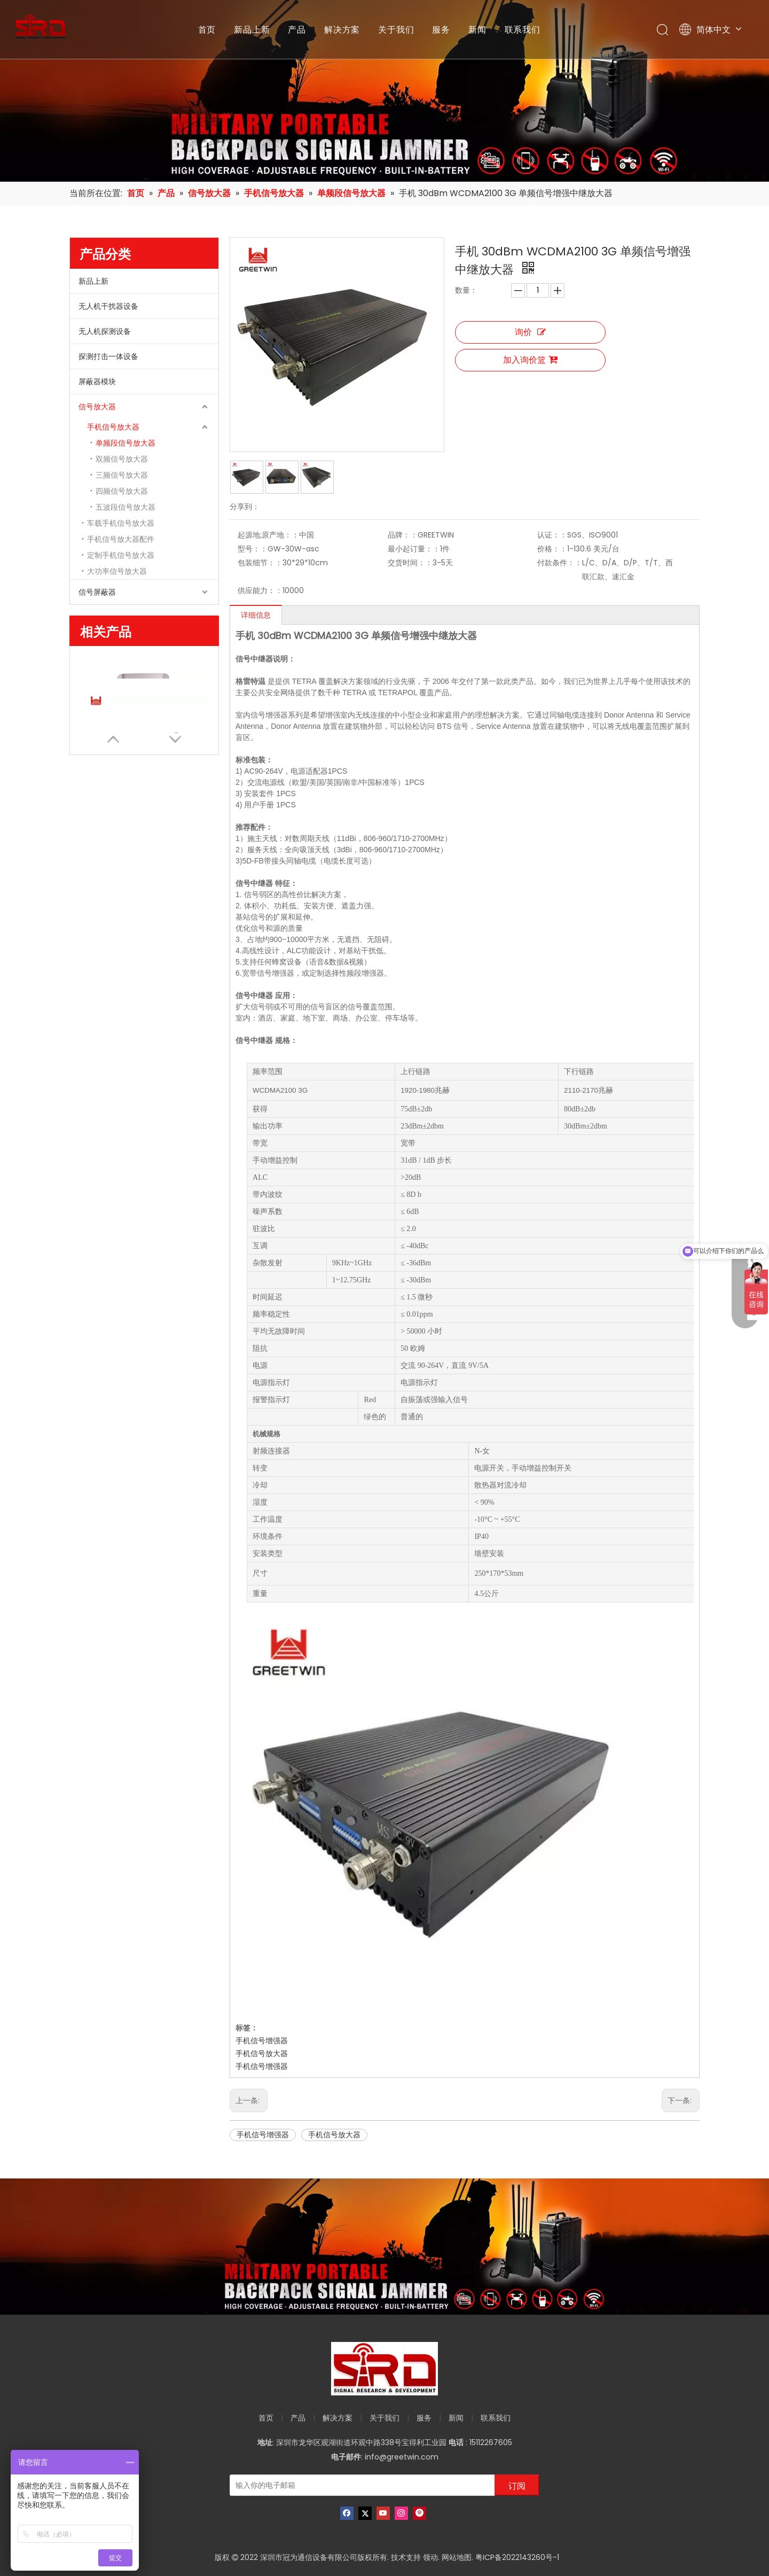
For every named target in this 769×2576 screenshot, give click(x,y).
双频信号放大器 (122, 459)
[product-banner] (384, 2246)
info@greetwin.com (401, 2457)
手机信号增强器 (262, 2040)
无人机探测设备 (105, 331)
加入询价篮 (530, 360)
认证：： (552, 535)
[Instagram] (401, 2513)
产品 (297, 29)
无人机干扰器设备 (108, 306)
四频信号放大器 (122, 491)
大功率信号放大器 (117, 571)
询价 (530, 332)
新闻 (477, 29)
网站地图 (457, 2557)
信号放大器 (97, 406)
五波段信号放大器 (125, 507)
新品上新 (252, 29)
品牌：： (403, 535)
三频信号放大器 (122, 475)
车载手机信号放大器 (120, 523)
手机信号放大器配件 (120, 539)
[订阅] (517, 2485)
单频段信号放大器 (125, 443)
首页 (207, 29)
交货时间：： (410, 562)
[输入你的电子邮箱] (360, 2485)
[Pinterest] (419, 2513)
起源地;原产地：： (268, 535)
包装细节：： (260, 562)
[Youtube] (383, 2513)
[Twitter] (365, 2513)
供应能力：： (260, 590)
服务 (441, 29)
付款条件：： (559, 562)
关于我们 (396, 29)
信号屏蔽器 (97, 592)
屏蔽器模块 (97, 381)
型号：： (253, 548)
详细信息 (256, 615)
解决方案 (342, 29)
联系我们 (522, 29)
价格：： (552, 548)
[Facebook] (347, 2513)
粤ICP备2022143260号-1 (517, 2557)
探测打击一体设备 (108, 356)
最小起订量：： (414, 548)
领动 (430, 2557)
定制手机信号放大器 (120, 555)
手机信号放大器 (113, 427)
